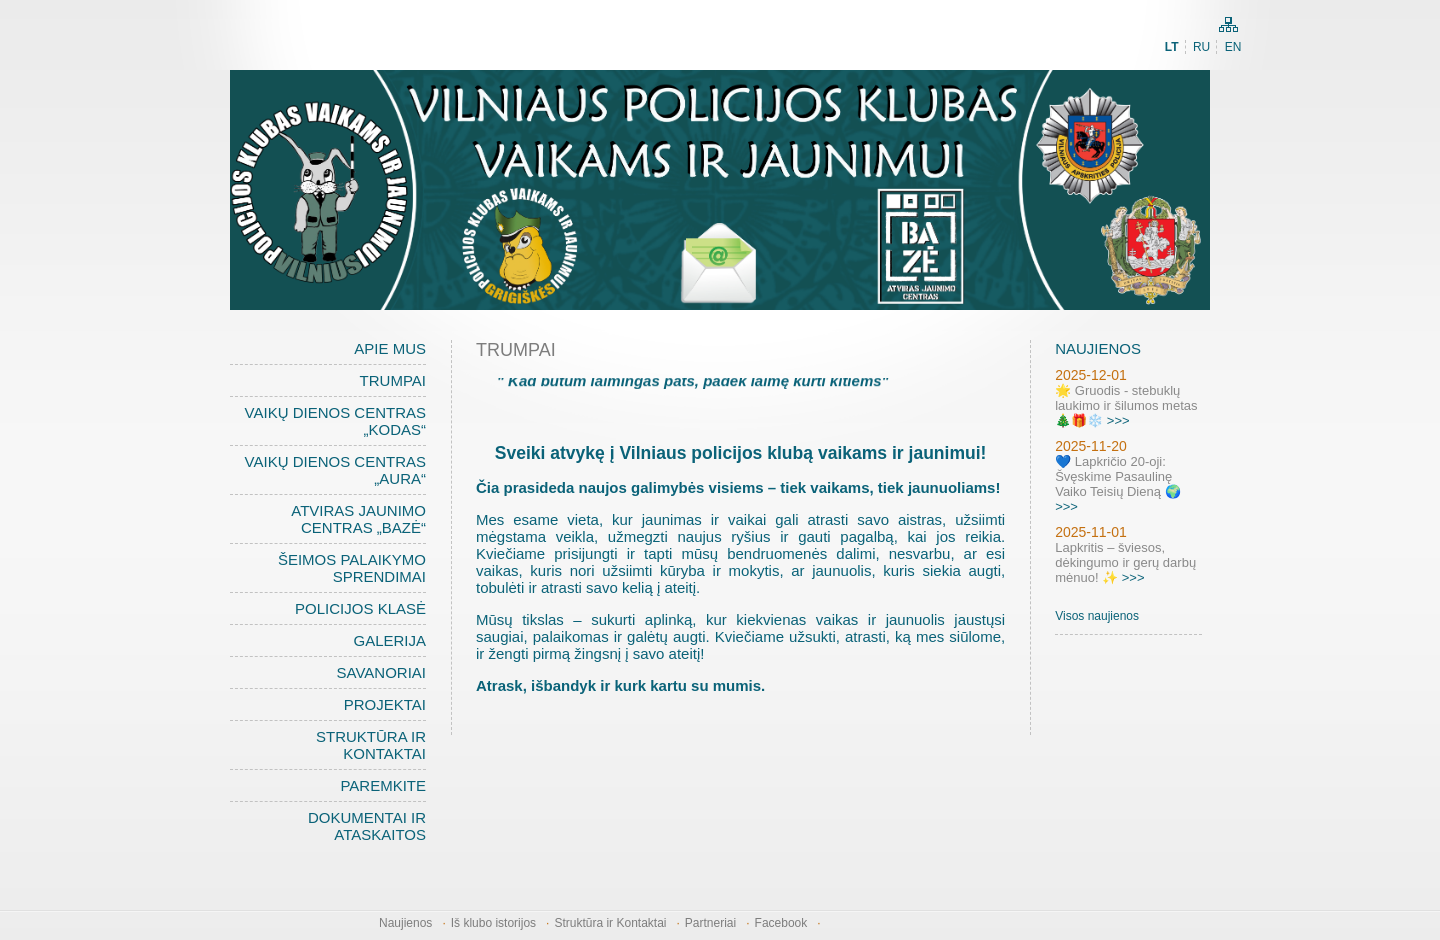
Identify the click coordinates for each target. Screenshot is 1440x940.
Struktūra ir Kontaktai (371, 745)
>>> (1118, 420)
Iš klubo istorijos (493, 923)
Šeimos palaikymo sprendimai (352, 568)
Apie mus (390, 348)
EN (1233, 47)
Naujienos (405, 923)
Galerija (389, 640)
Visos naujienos (1097, 616)
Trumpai (393, 380)
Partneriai (710, 923)
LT (1172, 47)
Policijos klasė (360, 608)
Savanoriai (381, 672)
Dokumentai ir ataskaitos (367, 826)
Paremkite (383, 785)
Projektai (385, 704)
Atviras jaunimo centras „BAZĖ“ (358, 519)
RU (1201, 47)
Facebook (781, 923)
